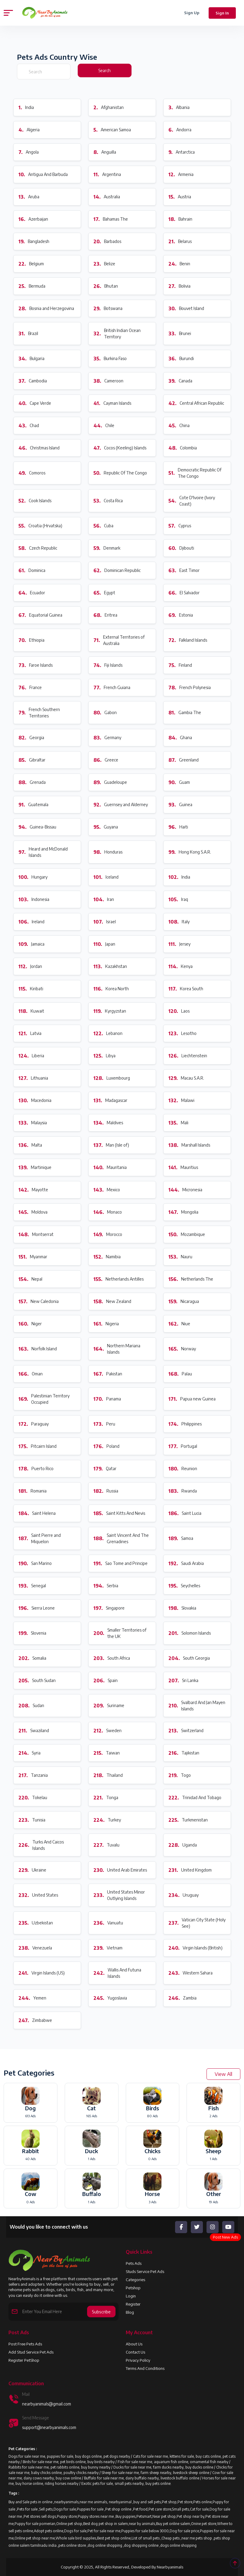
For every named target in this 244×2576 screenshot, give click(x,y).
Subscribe (101, 2311)
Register (133, 2304)
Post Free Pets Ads (25, 2343)
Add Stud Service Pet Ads (31, 2352)
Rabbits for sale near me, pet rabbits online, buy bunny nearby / (60, 2467)
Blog (130, 2312)
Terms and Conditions (145, 2368)
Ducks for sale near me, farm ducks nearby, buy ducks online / (164, 2467)
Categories (135, 2279)
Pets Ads (134, 2263)
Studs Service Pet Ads (145, 2271)
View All (223, 2074)
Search (104, 70)
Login (131, 2296)
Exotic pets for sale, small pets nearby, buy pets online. (126, 2483)
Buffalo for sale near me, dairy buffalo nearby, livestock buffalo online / (143, 2478)
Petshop (133, 2287)
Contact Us (135, 2352)
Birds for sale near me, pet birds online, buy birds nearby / (70, 2461)
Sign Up (191, 12)
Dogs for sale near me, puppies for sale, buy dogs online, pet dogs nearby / (70, 2456)
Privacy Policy (138, 2360)
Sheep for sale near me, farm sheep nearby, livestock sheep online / (157, 2472)
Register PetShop (23, 2360)
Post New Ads (225, 2237)
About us (134, 2343)
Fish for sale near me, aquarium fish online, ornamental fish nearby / (174, 2461)
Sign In (222, 13)
